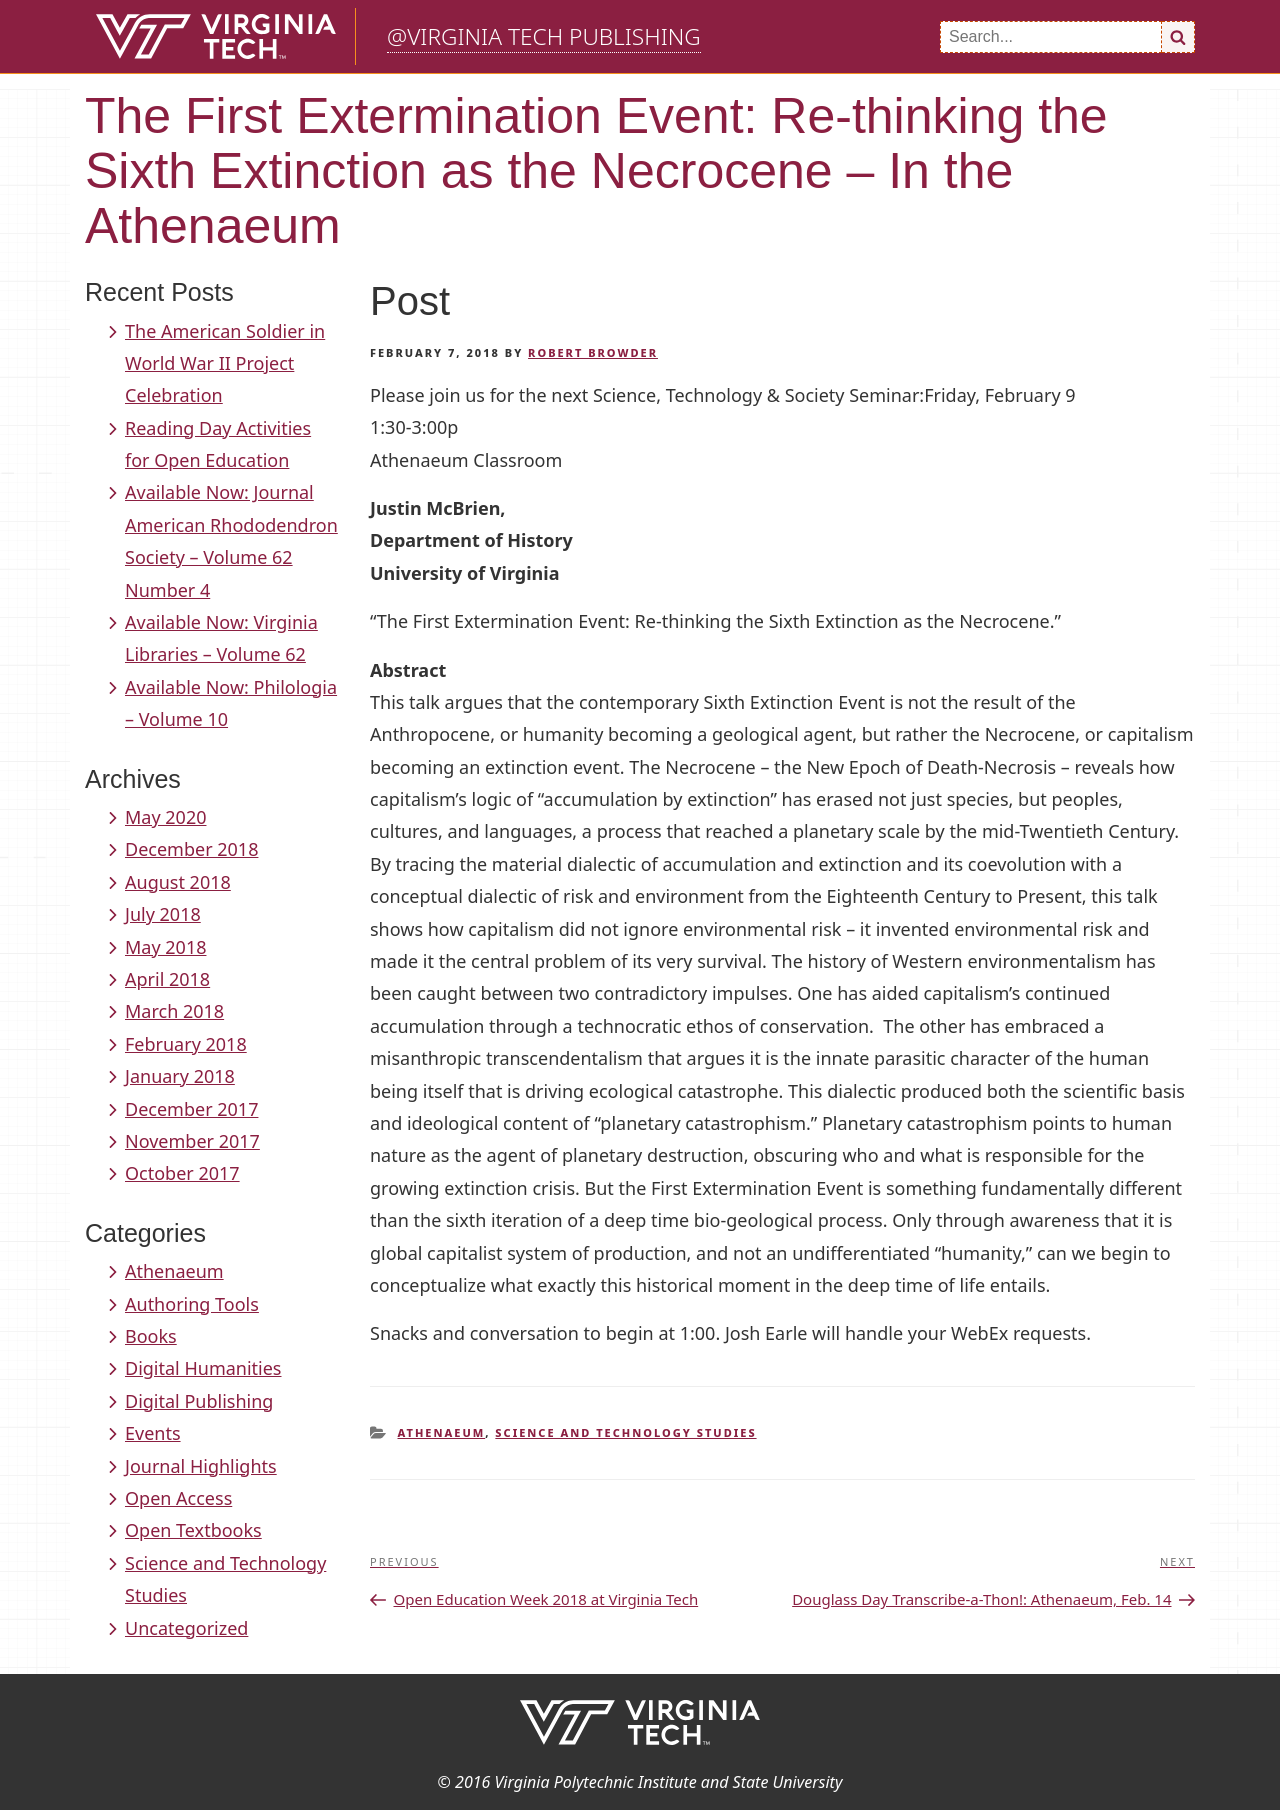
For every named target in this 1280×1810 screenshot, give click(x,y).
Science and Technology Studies (625, 1432)
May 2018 (165, 947)
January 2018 (180, 1076)
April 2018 (167, 979)
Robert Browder (593, 352)
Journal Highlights (201, 1466)
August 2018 (178, 882)
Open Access (178, 1498)
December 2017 (191, 1109)
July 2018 (163, 914)
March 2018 (174, 1011)
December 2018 (191, 849)
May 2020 (165, 817)
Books (151, 1336)
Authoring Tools (192, 1304)
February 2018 (186, 1044)
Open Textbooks (193, 1530)
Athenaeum (174, 1271)
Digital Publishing (199, 1401)
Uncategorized (186, 1628)
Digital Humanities (203, 1368)
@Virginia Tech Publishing (544, 36)
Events (153, 1433)
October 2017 (182, 1173)
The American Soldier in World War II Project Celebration (225, 363)
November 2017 (192, 1141)
